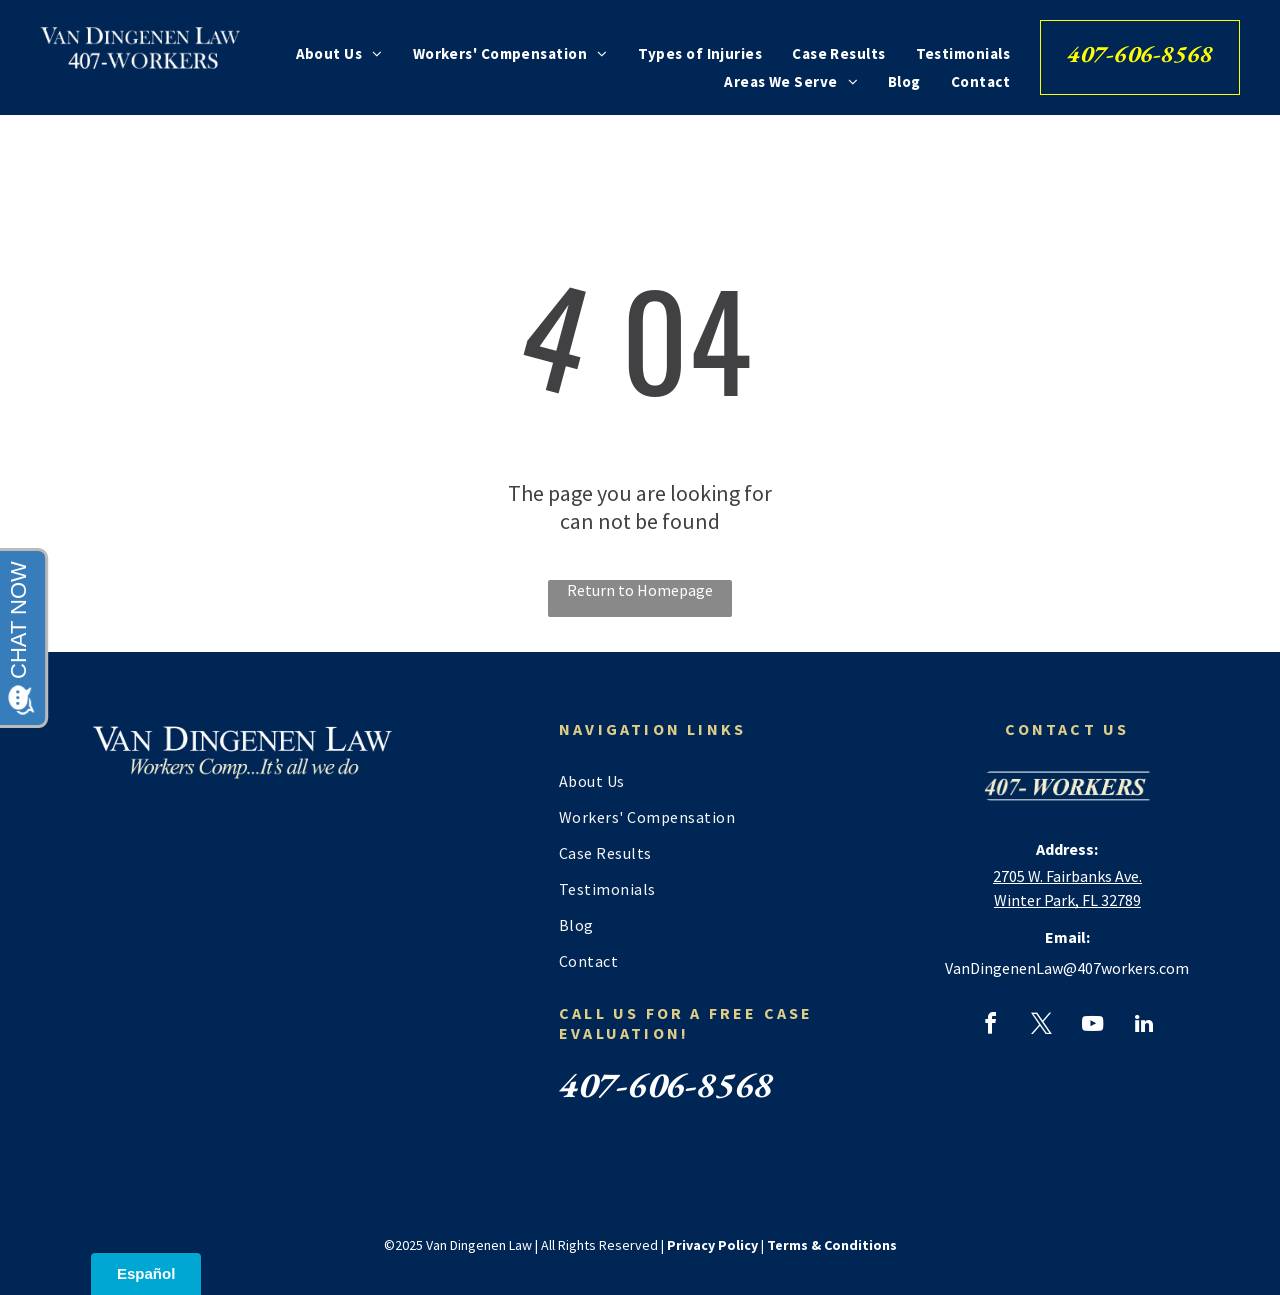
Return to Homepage (640, 590)
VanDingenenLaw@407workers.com (1067, 968)
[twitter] (1042, 1026)
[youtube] (1093, 1026)
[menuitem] (339, 53)
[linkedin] (1144, 1026)
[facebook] (991, 1026)
